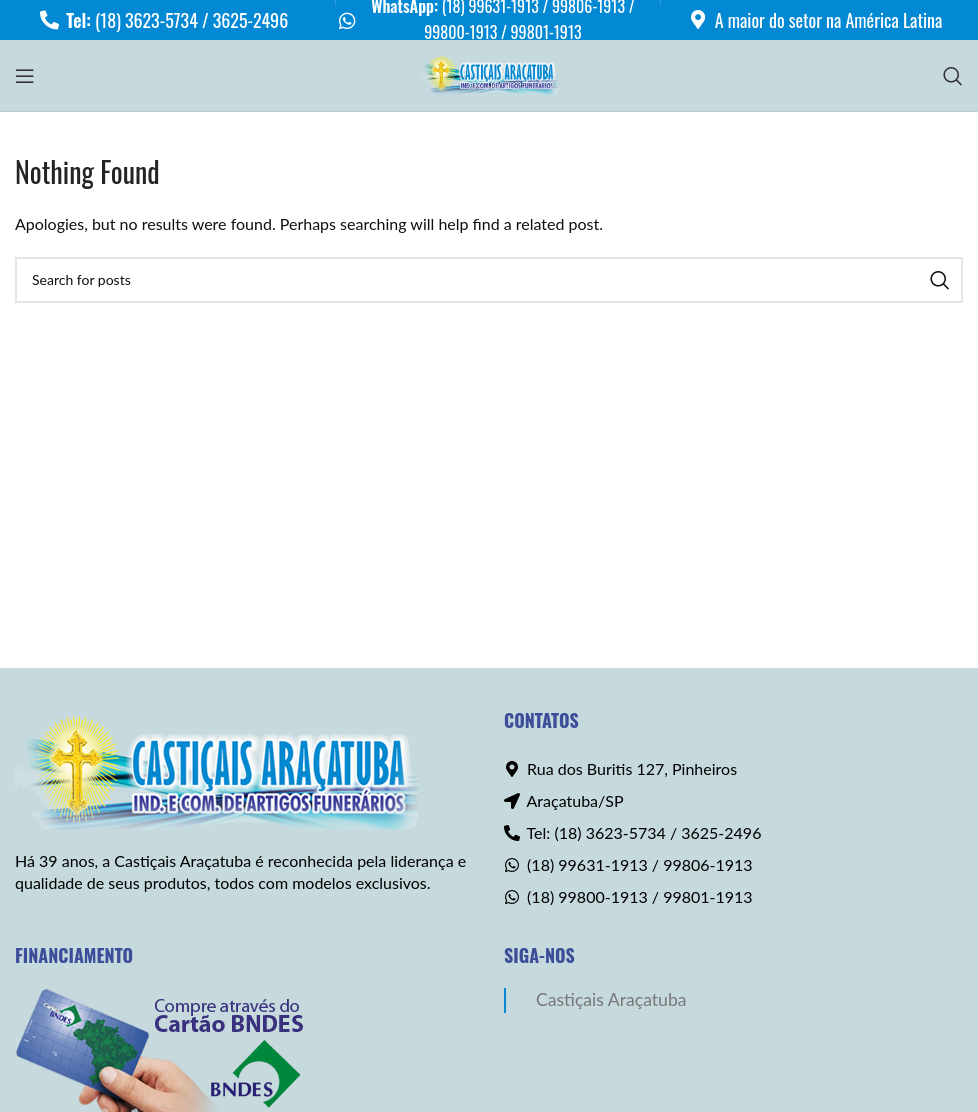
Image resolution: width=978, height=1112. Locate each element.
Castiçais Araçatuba (611, 999)
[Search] (953, 76)
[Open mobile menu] (25, 76)
